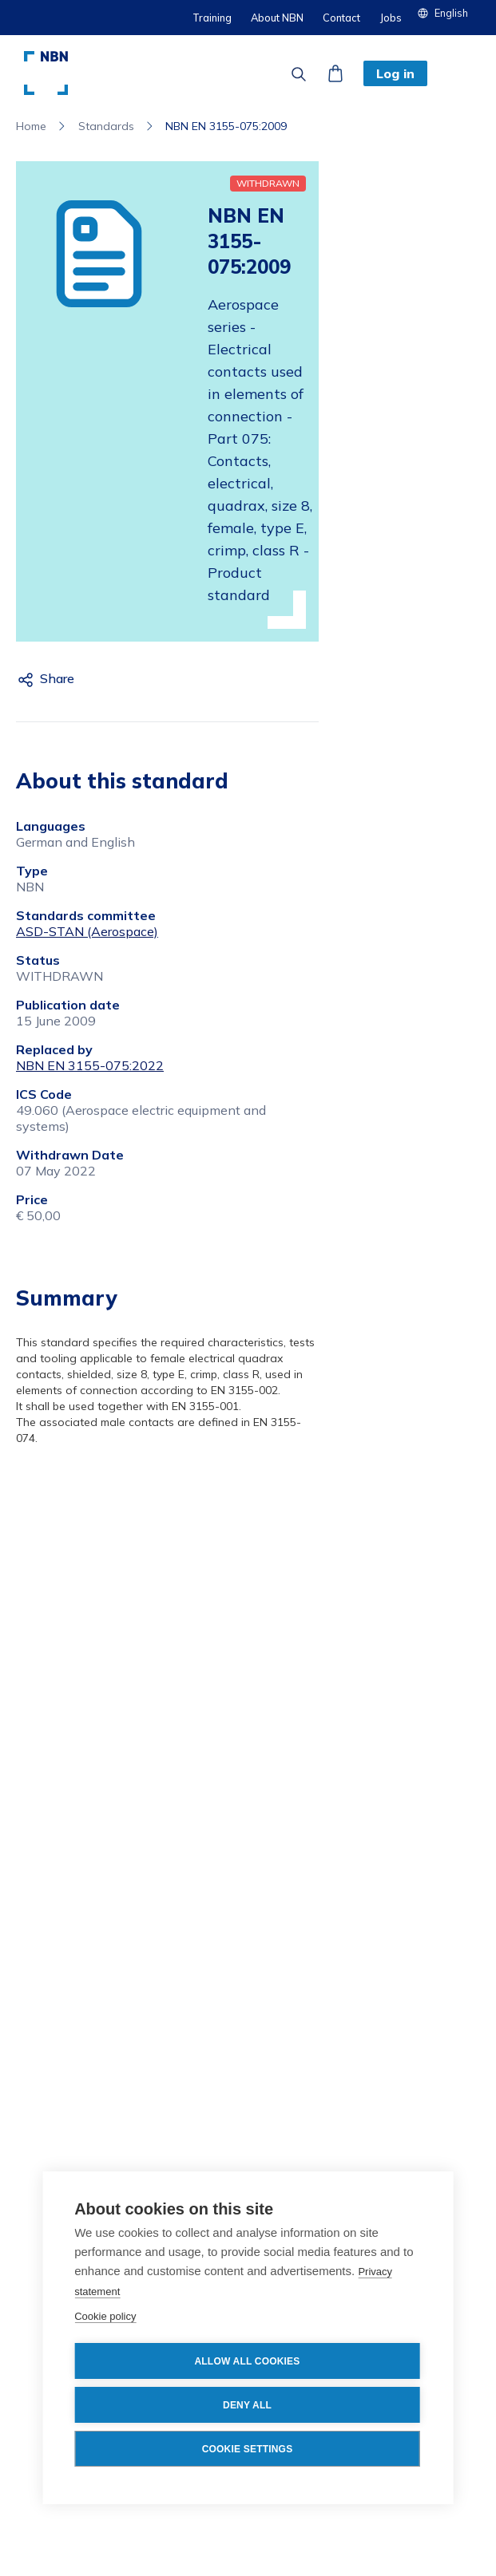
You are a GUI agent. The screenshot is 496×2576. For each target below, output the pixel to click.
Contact (341, 17)
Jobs (390, 17)
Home (31, 126)
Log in (395, 73)
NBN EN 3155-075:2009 (226, 126)
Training (212, 17)
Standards (106, 126)
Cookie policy (105, 2316)
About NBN (277, 17)
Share (57, 678)
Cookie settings (247, 2449)
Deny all (247, 2405)
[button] (449, 13)
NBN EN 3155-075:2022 (90, 1065)
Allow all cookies (247, 2361)
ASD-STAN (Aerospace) (87, 931)
